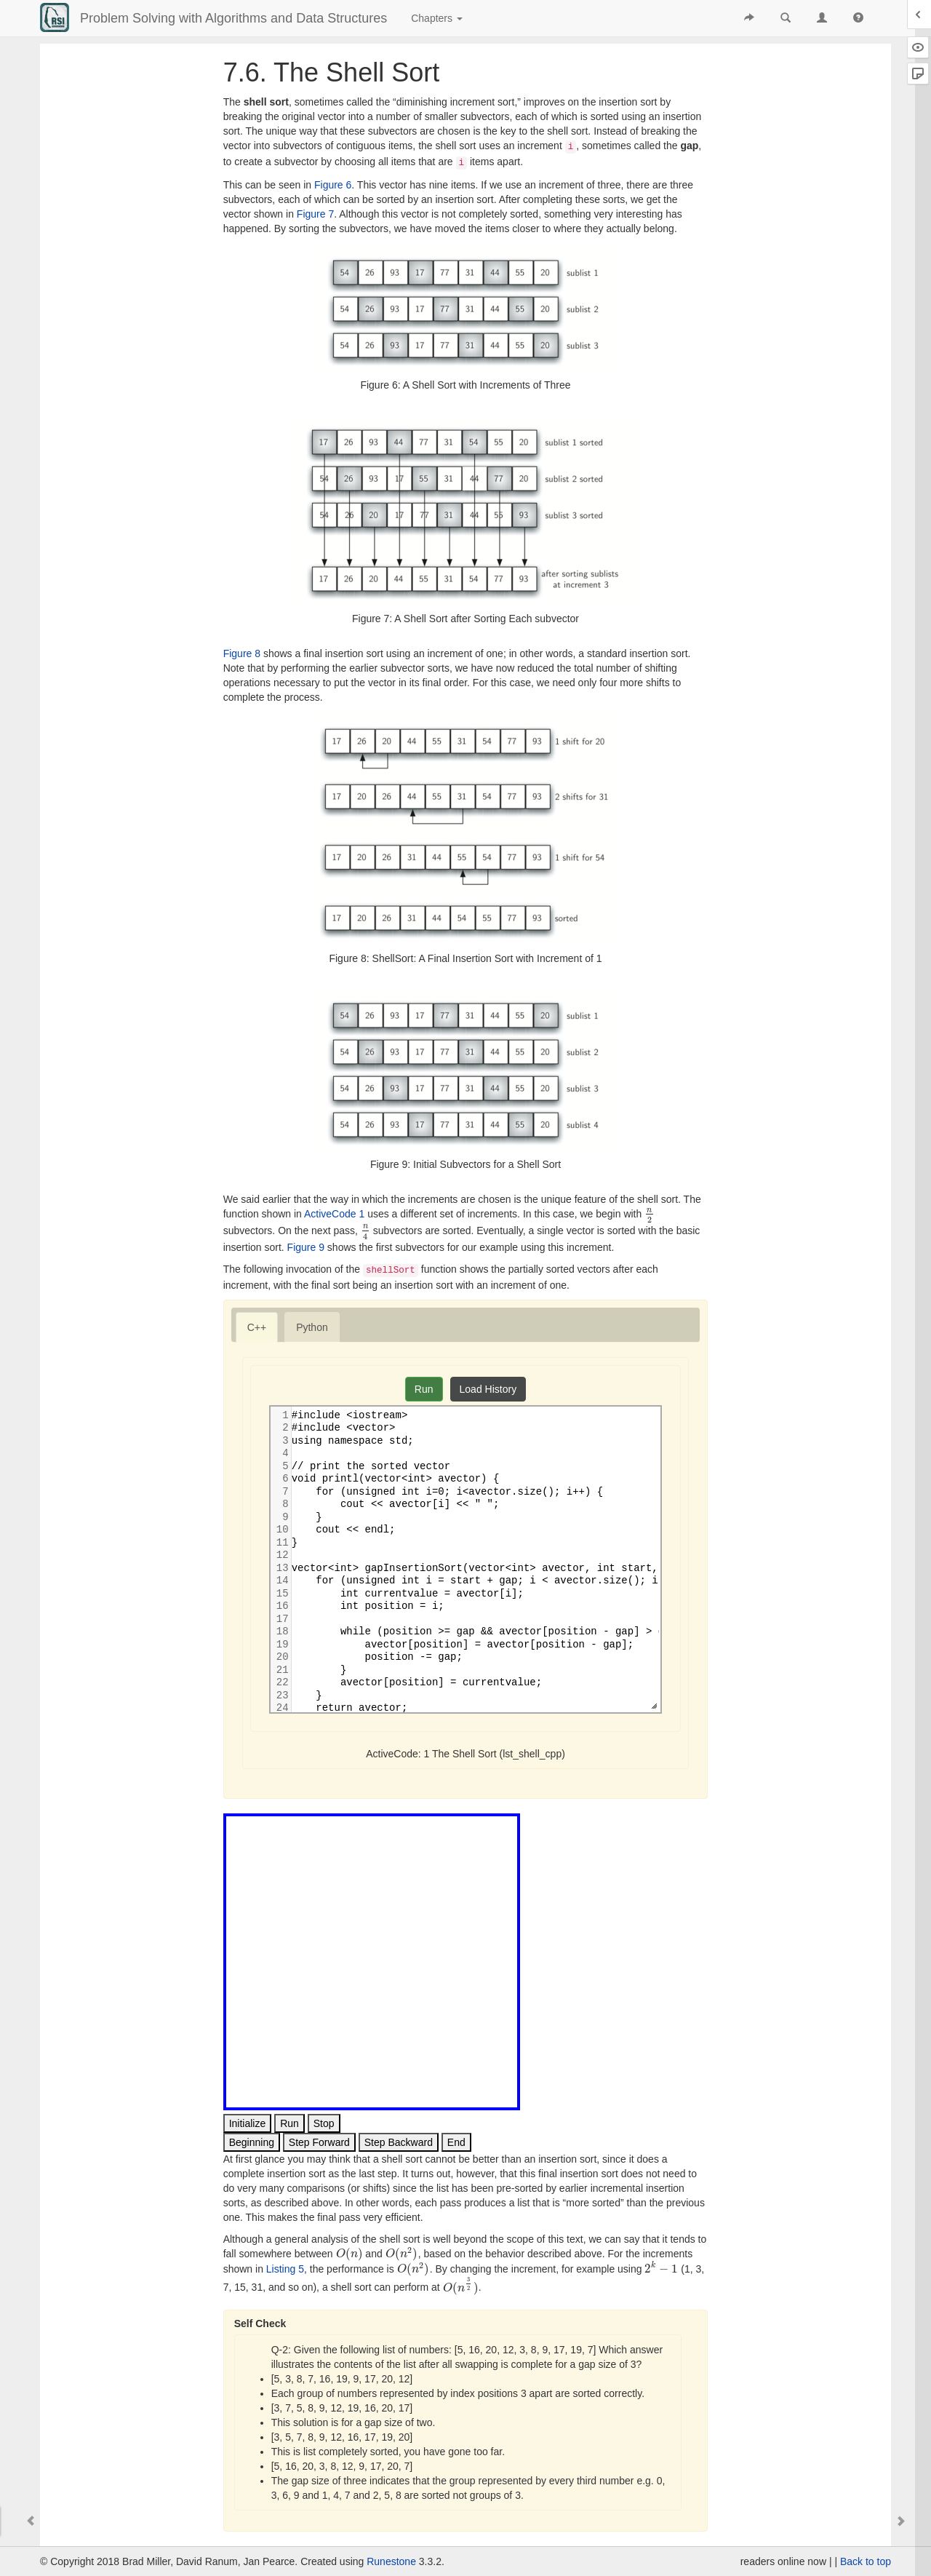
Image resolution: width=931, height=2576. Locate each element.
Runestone (391, 2561)
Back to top (865, 2561)
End (456, 2142)
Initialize (247, 2123)
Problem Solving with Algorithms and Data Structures (233, 18)
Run (424, 1389)
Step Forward (319, 2142)
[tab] (257, 1327)
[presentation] (649, 1214)
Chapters (437, 18)
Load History (488, 1389)
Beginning (251, 2142)
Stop (324, 2123)
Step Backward (398, 2142)
